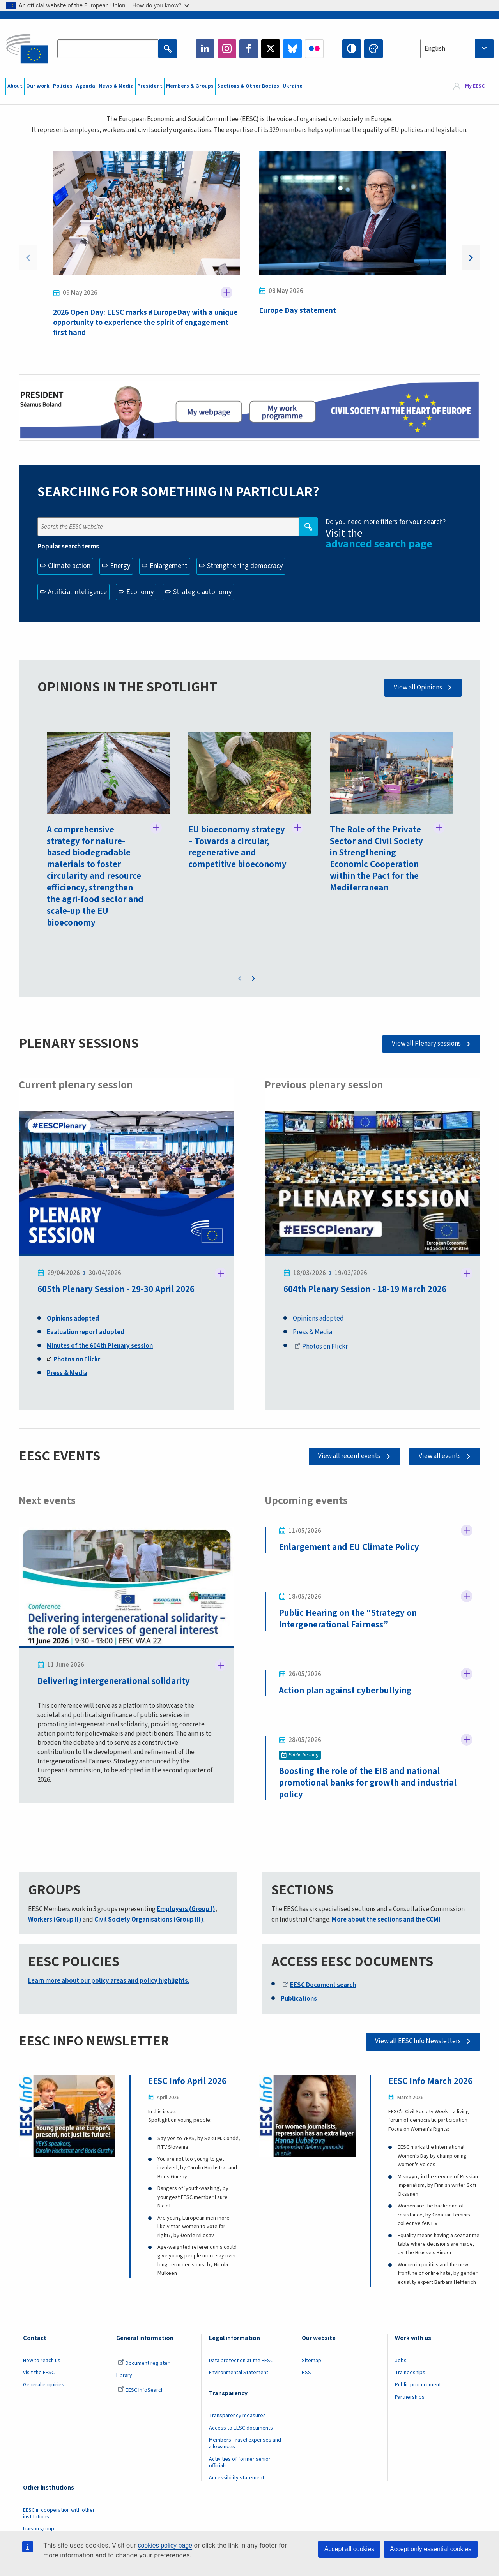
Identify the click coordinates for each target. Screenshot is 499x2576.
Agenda (85, 86)
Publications (299, 1998)
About (15, 86)
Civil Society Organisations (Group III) (148, 1919)
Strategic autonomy (202, 592)
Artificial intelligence (77, 592)
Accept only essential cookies (430, 2549)
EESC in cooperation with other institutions (59, 2513)
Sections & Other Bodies (248, 86)
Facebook (248, 48)
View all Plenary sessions (426, 1043)
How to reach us (41, 2360)
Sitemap (311, 2360)
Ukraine (293, 86)
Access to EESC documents (241, 2428)
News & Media (116, 86)
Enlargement (169, 566)
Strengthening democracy (245, 566)
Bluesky (292, 48)
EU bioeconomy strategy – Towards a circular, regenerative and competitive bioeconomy (237, 847)
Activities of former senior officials (240, 2462)
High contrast (351, 48)
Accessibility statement (236, 2478)
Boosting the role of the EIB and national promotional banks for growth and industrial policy (368, 1783)
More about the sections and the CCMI (386, 1919)
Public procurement (418, 2385)
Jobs (401, 2360)
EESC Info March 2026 (430, 2081)
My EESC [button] (475, 86)
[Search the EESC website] (107, 48)
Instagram (227, 48)
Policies (63, 86)
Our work (38, 86)
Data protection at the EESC (241, 2360)
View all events (440, 1456)
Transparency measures (237, 2415)
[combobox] (457, 48)
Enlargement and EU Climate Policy (349, 1547)
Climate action (69, 566)
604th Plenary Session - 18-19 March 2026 (364, 1289)
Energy (120, 566)
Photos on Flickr (321, 1346)
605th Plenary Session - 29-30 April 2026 (116, 1289)
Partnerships (410, 2397)
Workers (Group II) (54, 1919)
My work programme (282, 411)
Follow (226, 292)
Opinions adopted (318, 1318)
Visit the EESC (39, 2373)
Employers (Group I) (186, 1909)
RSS (306, 2373)
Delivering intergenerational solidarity (113, 1681)
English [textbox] (435, 48)
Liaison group (38, 2529)
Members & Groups (190, 86)
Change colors (373, 48)
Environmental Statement (238, 2373)
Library (124, 2375)
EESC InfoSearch (141, 2390)
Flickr (314, 48)
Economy (140, 592)
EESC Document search (319, 1985)
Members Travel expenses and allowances (245, 2443)
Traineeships (410, 2373)
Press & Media (312, 1332)
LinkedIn (205, 48)
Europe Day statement (297, 310)
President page (208, 411)
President (150, 86)
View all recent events (349, 1456)
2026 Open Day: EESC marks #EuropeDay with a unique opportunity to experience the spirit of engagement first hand (145, 322)
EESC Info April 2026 (187, 2081)
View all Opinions (418, 687)
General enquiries (43, 2385)
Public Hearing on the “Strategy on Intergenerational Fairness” (348, 1618)
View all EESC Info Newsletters (418, 2041)
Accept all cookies (349, 2549)
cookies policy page (165, 2545)
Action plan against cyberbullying (346, 1690)
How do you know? (161, 5)
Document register (144, 2363)
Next (471, 257)
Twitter (270, 48)
